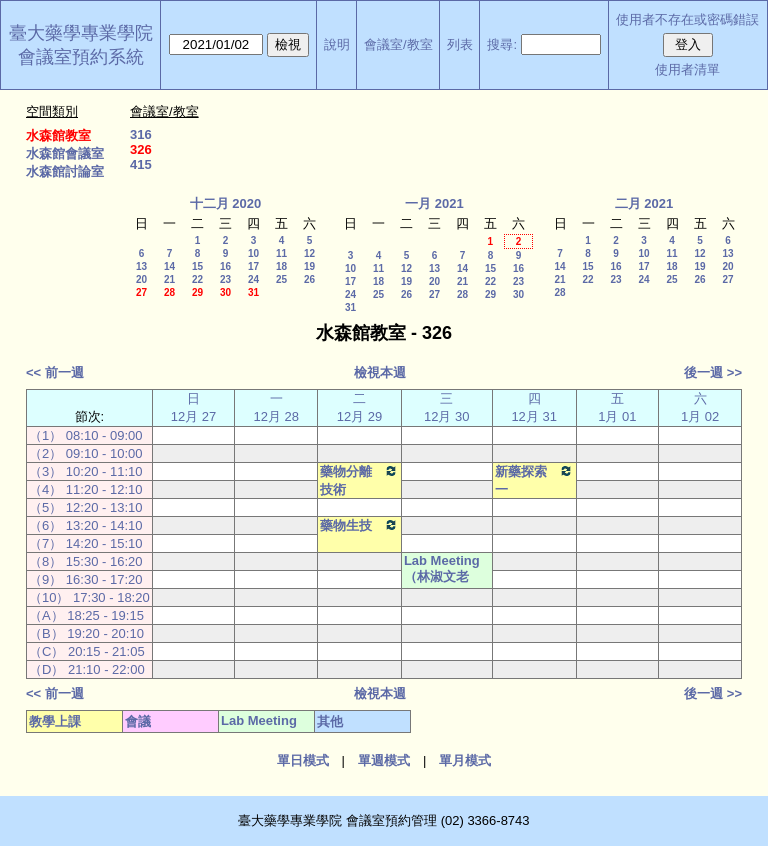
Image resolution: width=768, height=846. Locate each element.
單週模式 (384, 760)
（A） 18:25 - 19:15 (86, 615)
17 (253, 266)
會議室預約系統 (81, 57)
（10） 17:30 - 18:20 (89, 597)
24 (253, 279)
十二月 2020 (226, 203)
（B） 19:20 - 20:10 (86, 633)
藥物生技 (359, 525)
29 (197, 292)
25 (281, 279)
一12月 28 (276, 407)
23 (225, 279)
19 (309, 266)
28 (169, 292)
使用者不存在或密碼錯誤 (687, 19)
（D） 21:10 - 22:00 (87, 669)
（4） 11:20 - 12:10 (85, 489)
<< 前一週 (55, 372)
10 (253, 253)
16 (225, 266)
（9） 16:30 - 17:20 (85, 579)
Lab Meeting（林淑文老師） (442, 577)
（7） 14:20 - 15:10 (85, 543)
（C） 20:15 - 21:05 (87, 651)
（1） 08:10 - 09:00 (85, 435)
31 (253, 292)
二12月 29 (360, 407)
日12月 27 (194, 407)
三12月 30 (447, 407)
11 (281, 253)
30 (225, 292)
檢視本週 (380, 372)
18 (281, 266)
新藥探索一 (534, 480)
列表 (460, 44)
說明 (337, 44)
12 (309, 253)
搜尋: (502, 44)
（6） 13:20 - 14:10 (85, 525)
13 (141, 266)
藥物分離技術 (359, 480)
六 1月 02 (700, 407)
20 (141, 279)
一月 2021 (434, 203)
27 (141, 292)
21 (169, 279)
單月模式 (465, 760)
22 (197, 279)
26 (309, 279)
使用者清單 (687, 69)
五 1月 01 (617, 407)
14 (169, 266)
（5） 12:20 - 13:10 (85, 507)
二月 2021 (644, 203)
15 (197, 266)
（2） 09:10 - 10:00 (85, 453)
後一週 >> (713, 372)
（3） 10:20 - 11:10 (85, 471)
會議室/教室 (398, 44)
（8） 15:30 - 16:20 (85, 561)
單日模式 (303, 760)
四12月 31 (534, 407)
